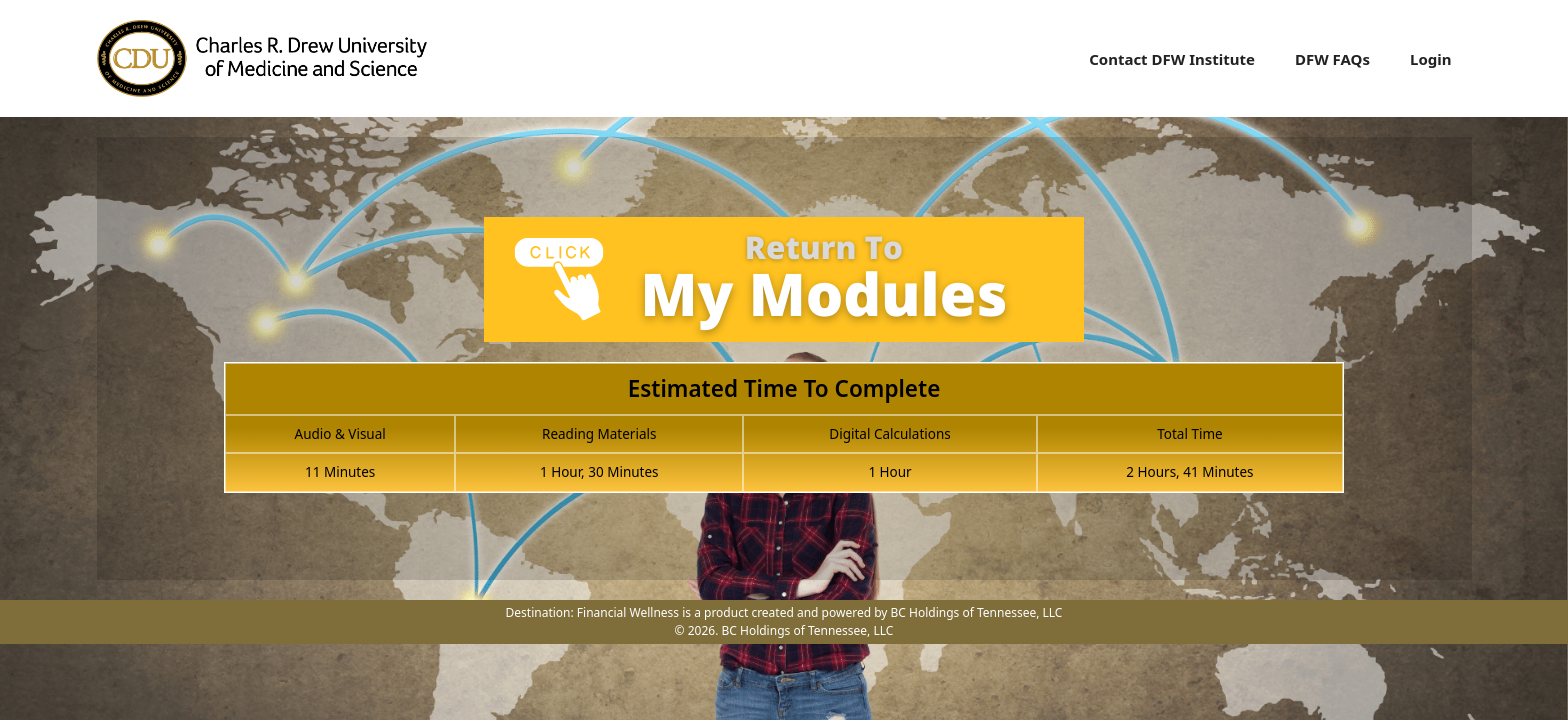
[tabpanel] (784, 366)
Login (1430, 59)
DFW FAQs (1332, 59)
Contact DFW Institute (1172, 59)
